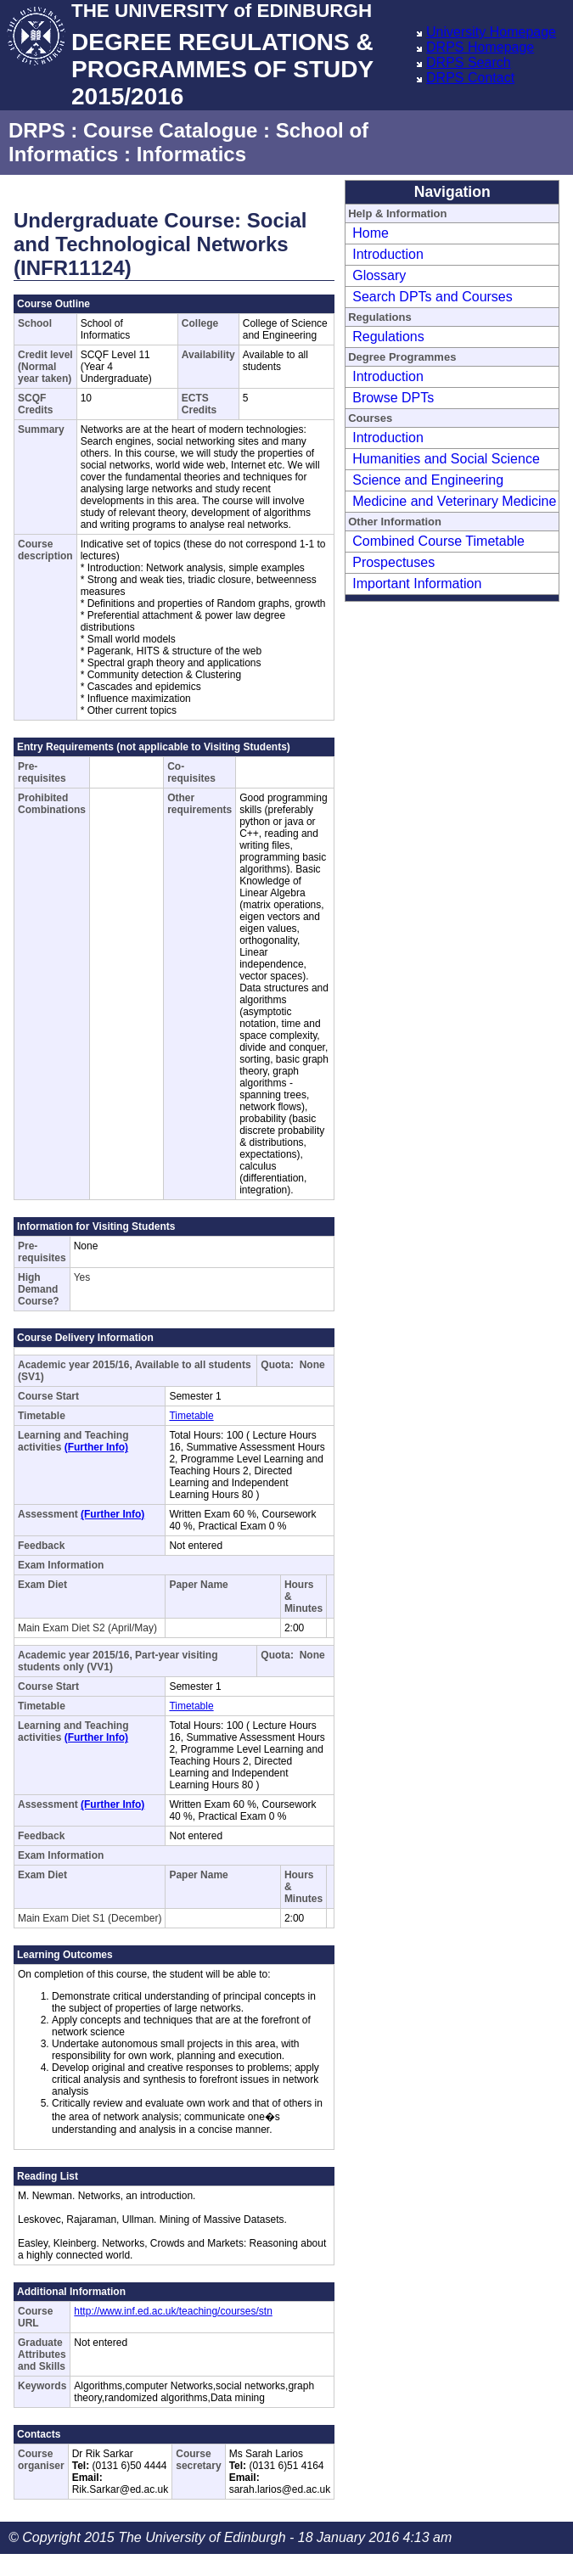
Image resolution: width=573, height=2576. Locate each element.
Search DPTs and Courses (432, 296)
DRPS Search (468, 62)
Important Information (416, 583)
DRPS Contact (470, 77)
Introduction (388, 254)
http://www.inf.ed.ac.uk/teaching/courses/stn (173, 2311)
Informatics (191, 154)
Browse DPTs (393, 397)
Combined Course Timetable (438, 541)
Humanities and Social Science (446, 459)
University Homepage (491, 32)
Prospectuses (393, 562)
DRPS (36, 130)
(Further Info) (96, 1447)
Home (370, 233)
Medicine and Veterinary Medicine (454, 501)
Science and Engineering (427, 480)
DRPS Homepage (480, 47)
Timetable (191, 1416)
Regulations (388, 336)
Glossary (379, 275)
